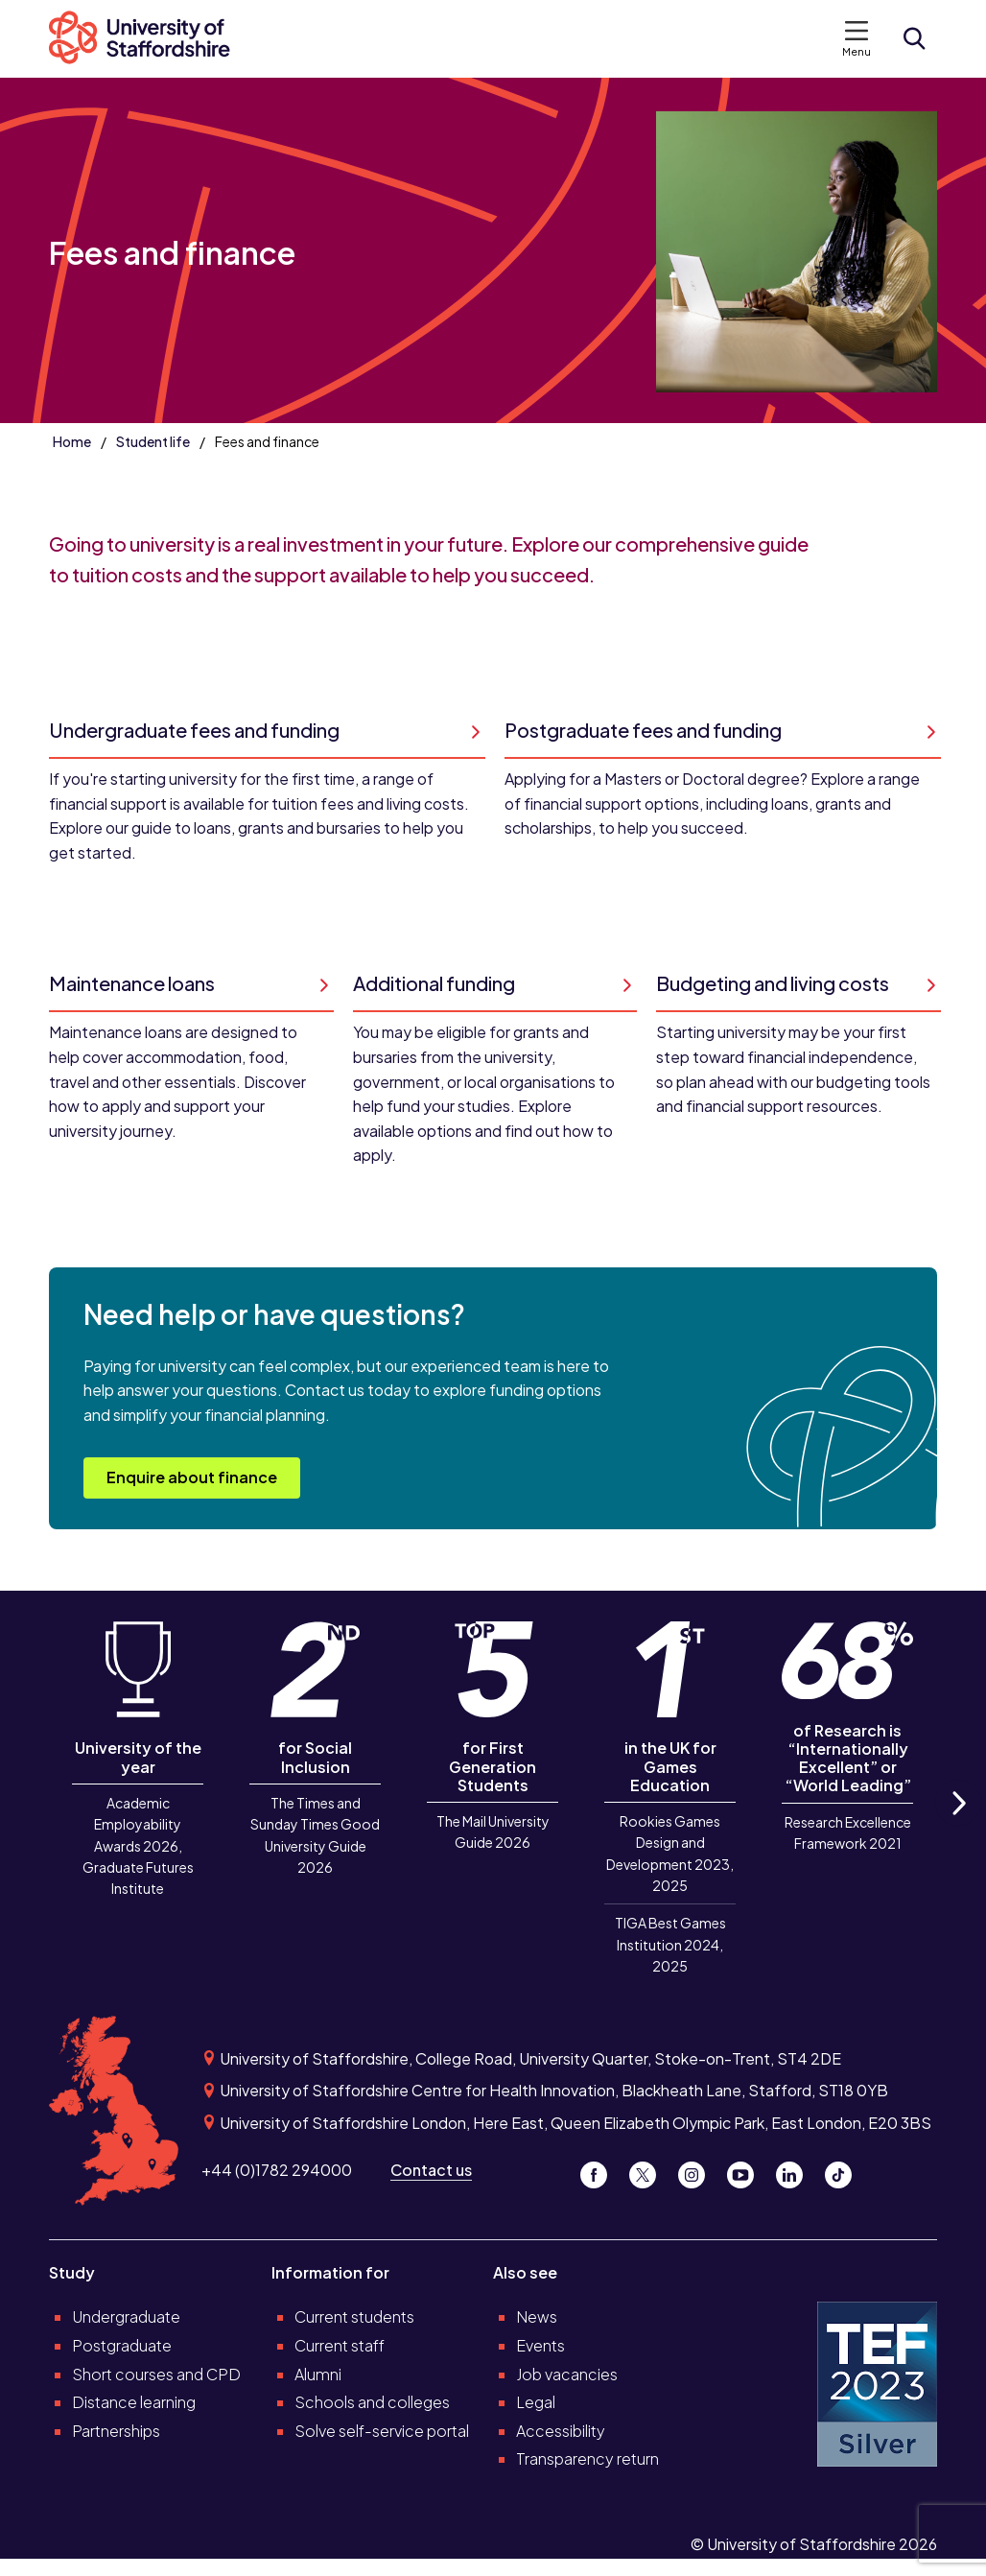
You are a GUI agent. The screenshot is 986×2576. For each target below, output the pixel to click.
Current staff (339, 2345)
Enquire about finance (191, 1477)
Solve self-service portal (381, 2431)
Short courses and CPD (156, 2374)
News (536, 2316)
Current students (354, 2316)
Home (72, 441)
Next (958, 1824)
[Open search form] (914, 38)
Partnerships (116, 2431)
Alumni (317, 2374)
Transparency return (587, 2458)
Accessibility (560, 2431)
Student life (153, 441)
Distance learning (134, 2402)
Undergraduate (126, 2316)
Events (540, 2345)
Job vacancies (567, 2374)
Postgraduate (122, 2345)
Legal (535, 2402)
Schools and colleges (372, 2402)
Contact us (431, 2170)
